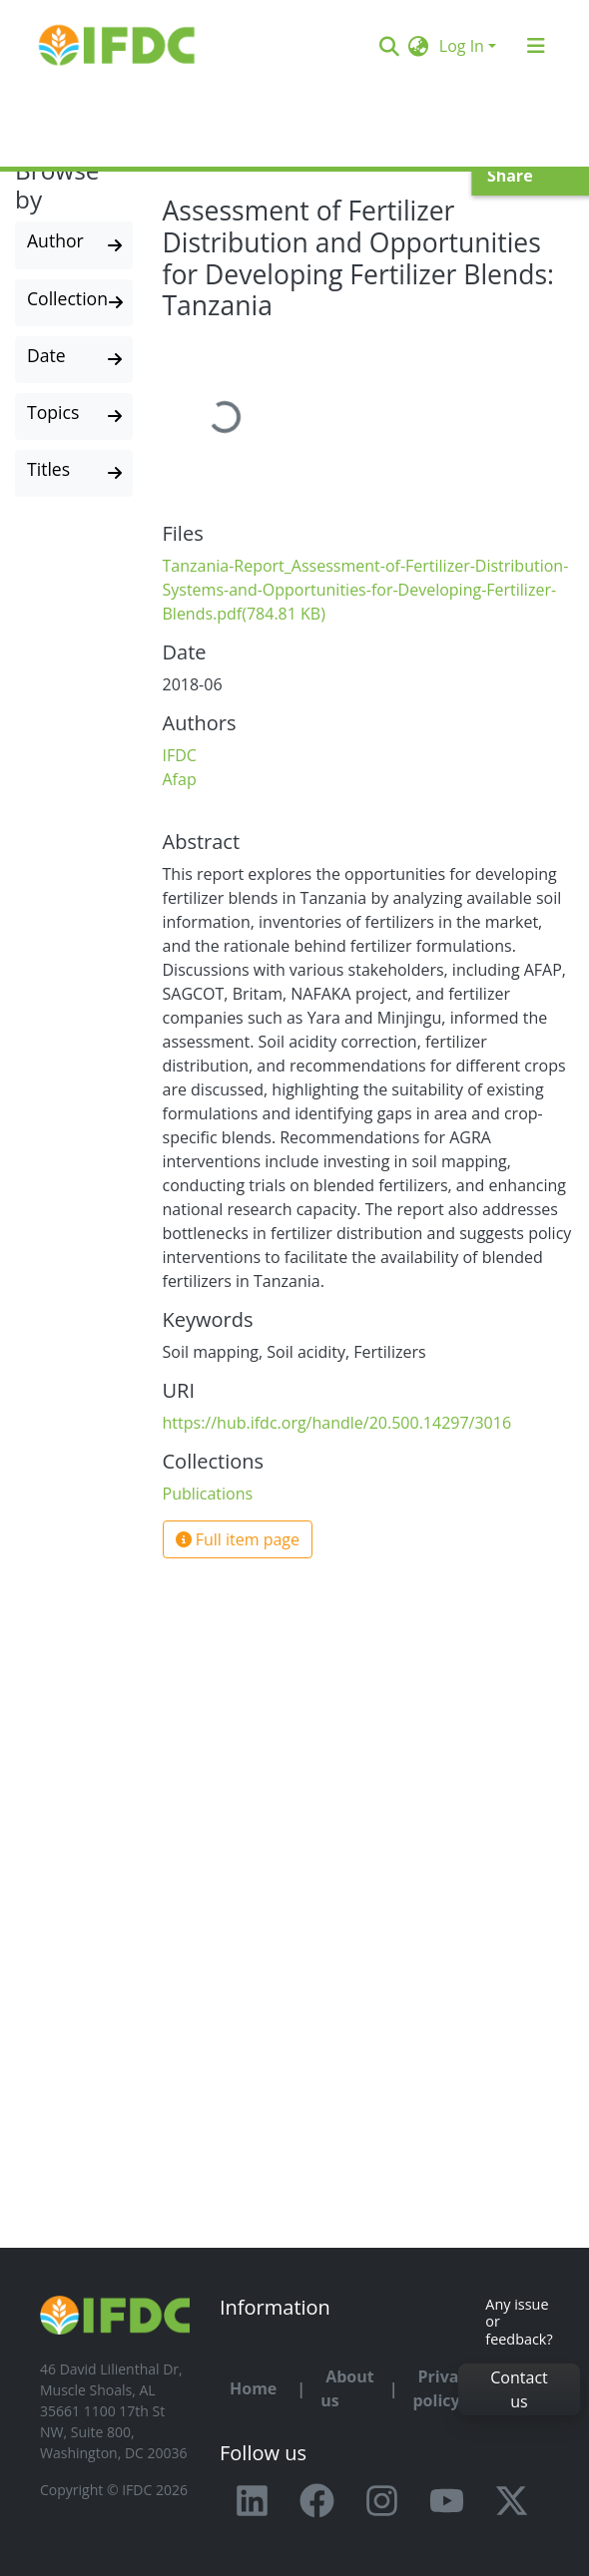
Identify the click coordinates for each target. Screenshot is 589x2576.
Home (253, 2388)
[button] (418, 46)
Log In (461, 46)
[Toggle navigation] (536, 46)
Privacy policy (443, 2388)
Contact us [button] (518, 2389)
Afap (180, 779)
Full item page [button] (238, 1539)
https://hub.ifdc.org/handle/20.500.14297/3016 (337, 1423)
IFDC (180, 755)
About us (347, 2388)
